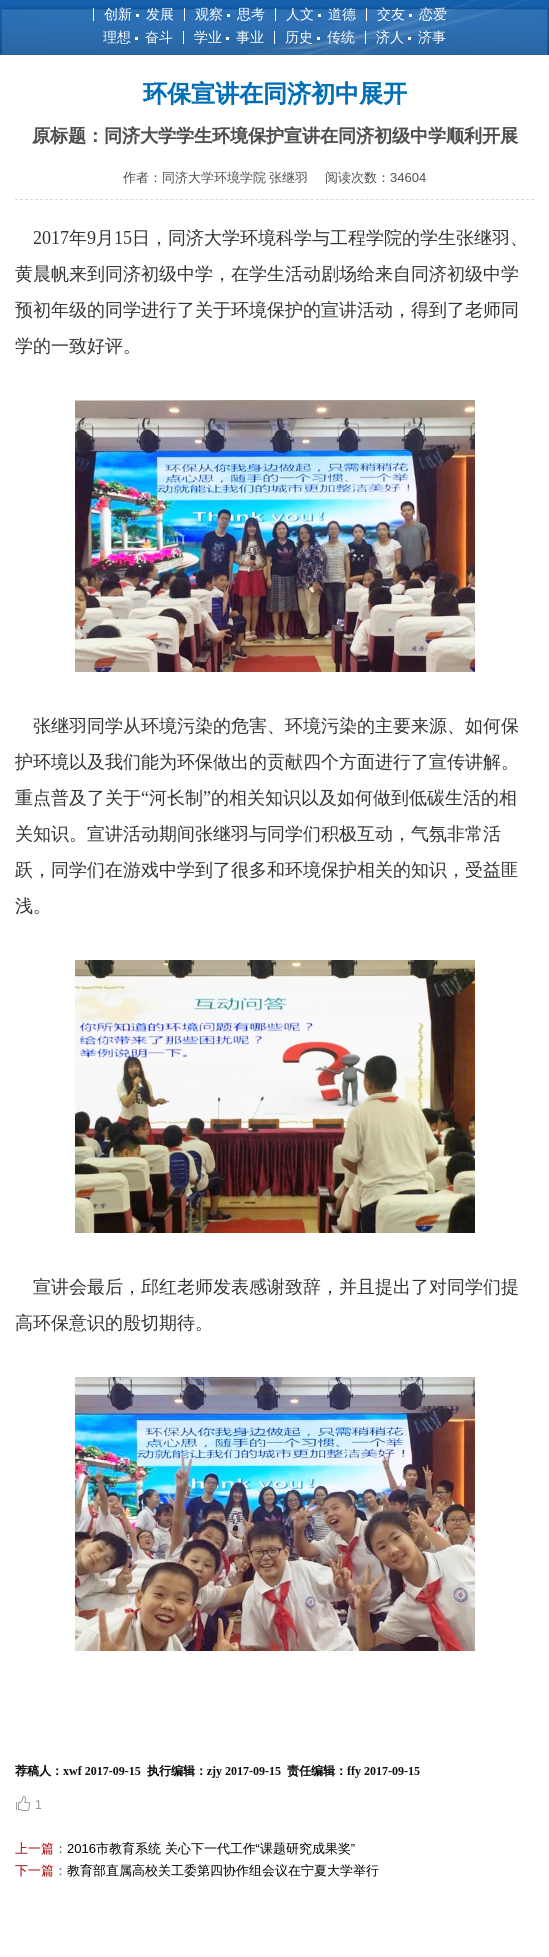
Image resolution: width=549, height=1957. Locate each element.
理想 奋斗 (138, 37)
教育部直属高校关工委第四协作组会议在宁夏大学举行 (223, 1870)
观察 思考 (230, 14)
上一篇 (34, 1848)
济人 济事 (411, 37)
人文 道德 (321, 14)
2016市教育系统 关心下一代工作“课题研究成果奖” (211, 1848)
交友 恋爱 (412, 14)
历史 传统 (320, 37)
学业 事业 (229, 37)
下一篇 (34, 1870)
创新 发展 (139, 14)
